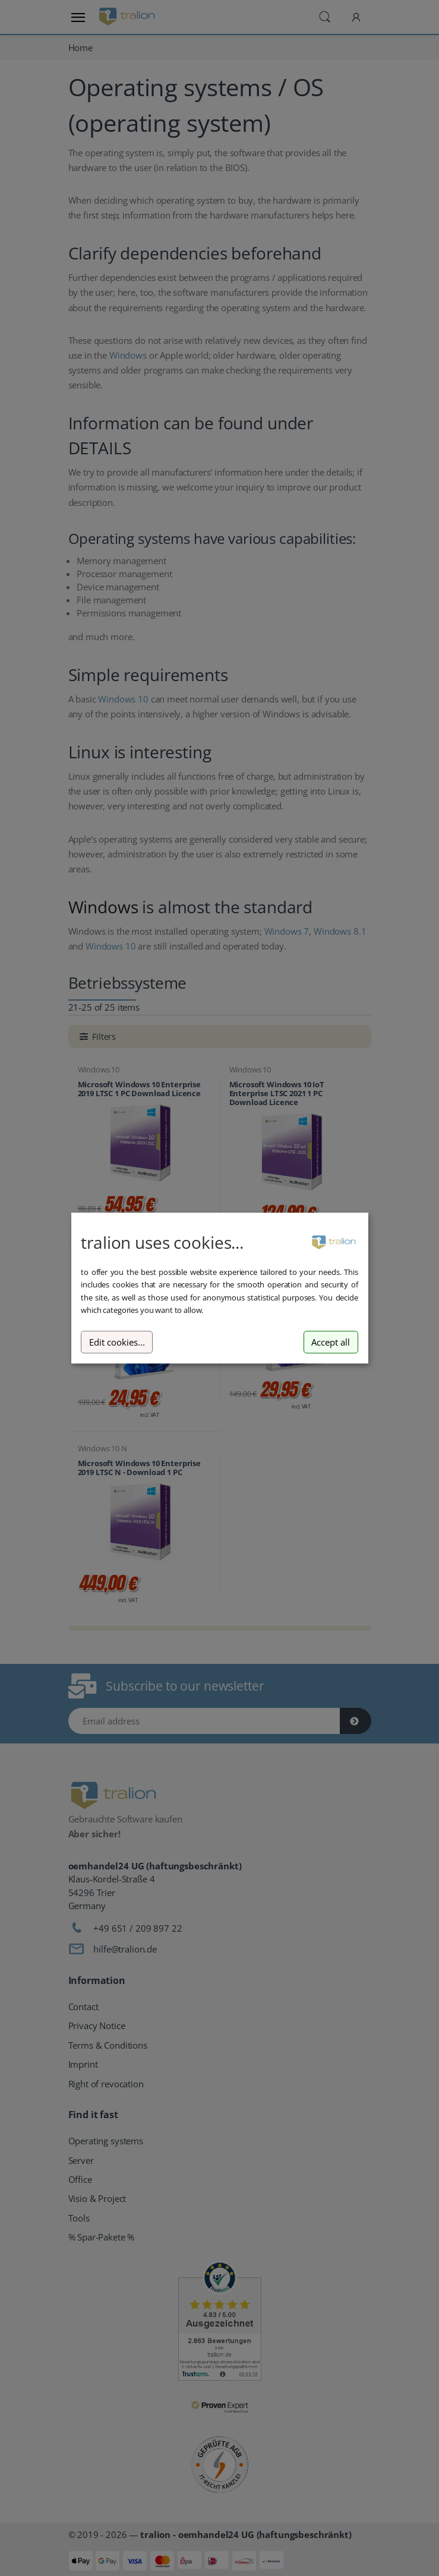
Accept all (330, 1342)
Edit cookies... (117, 1342)
